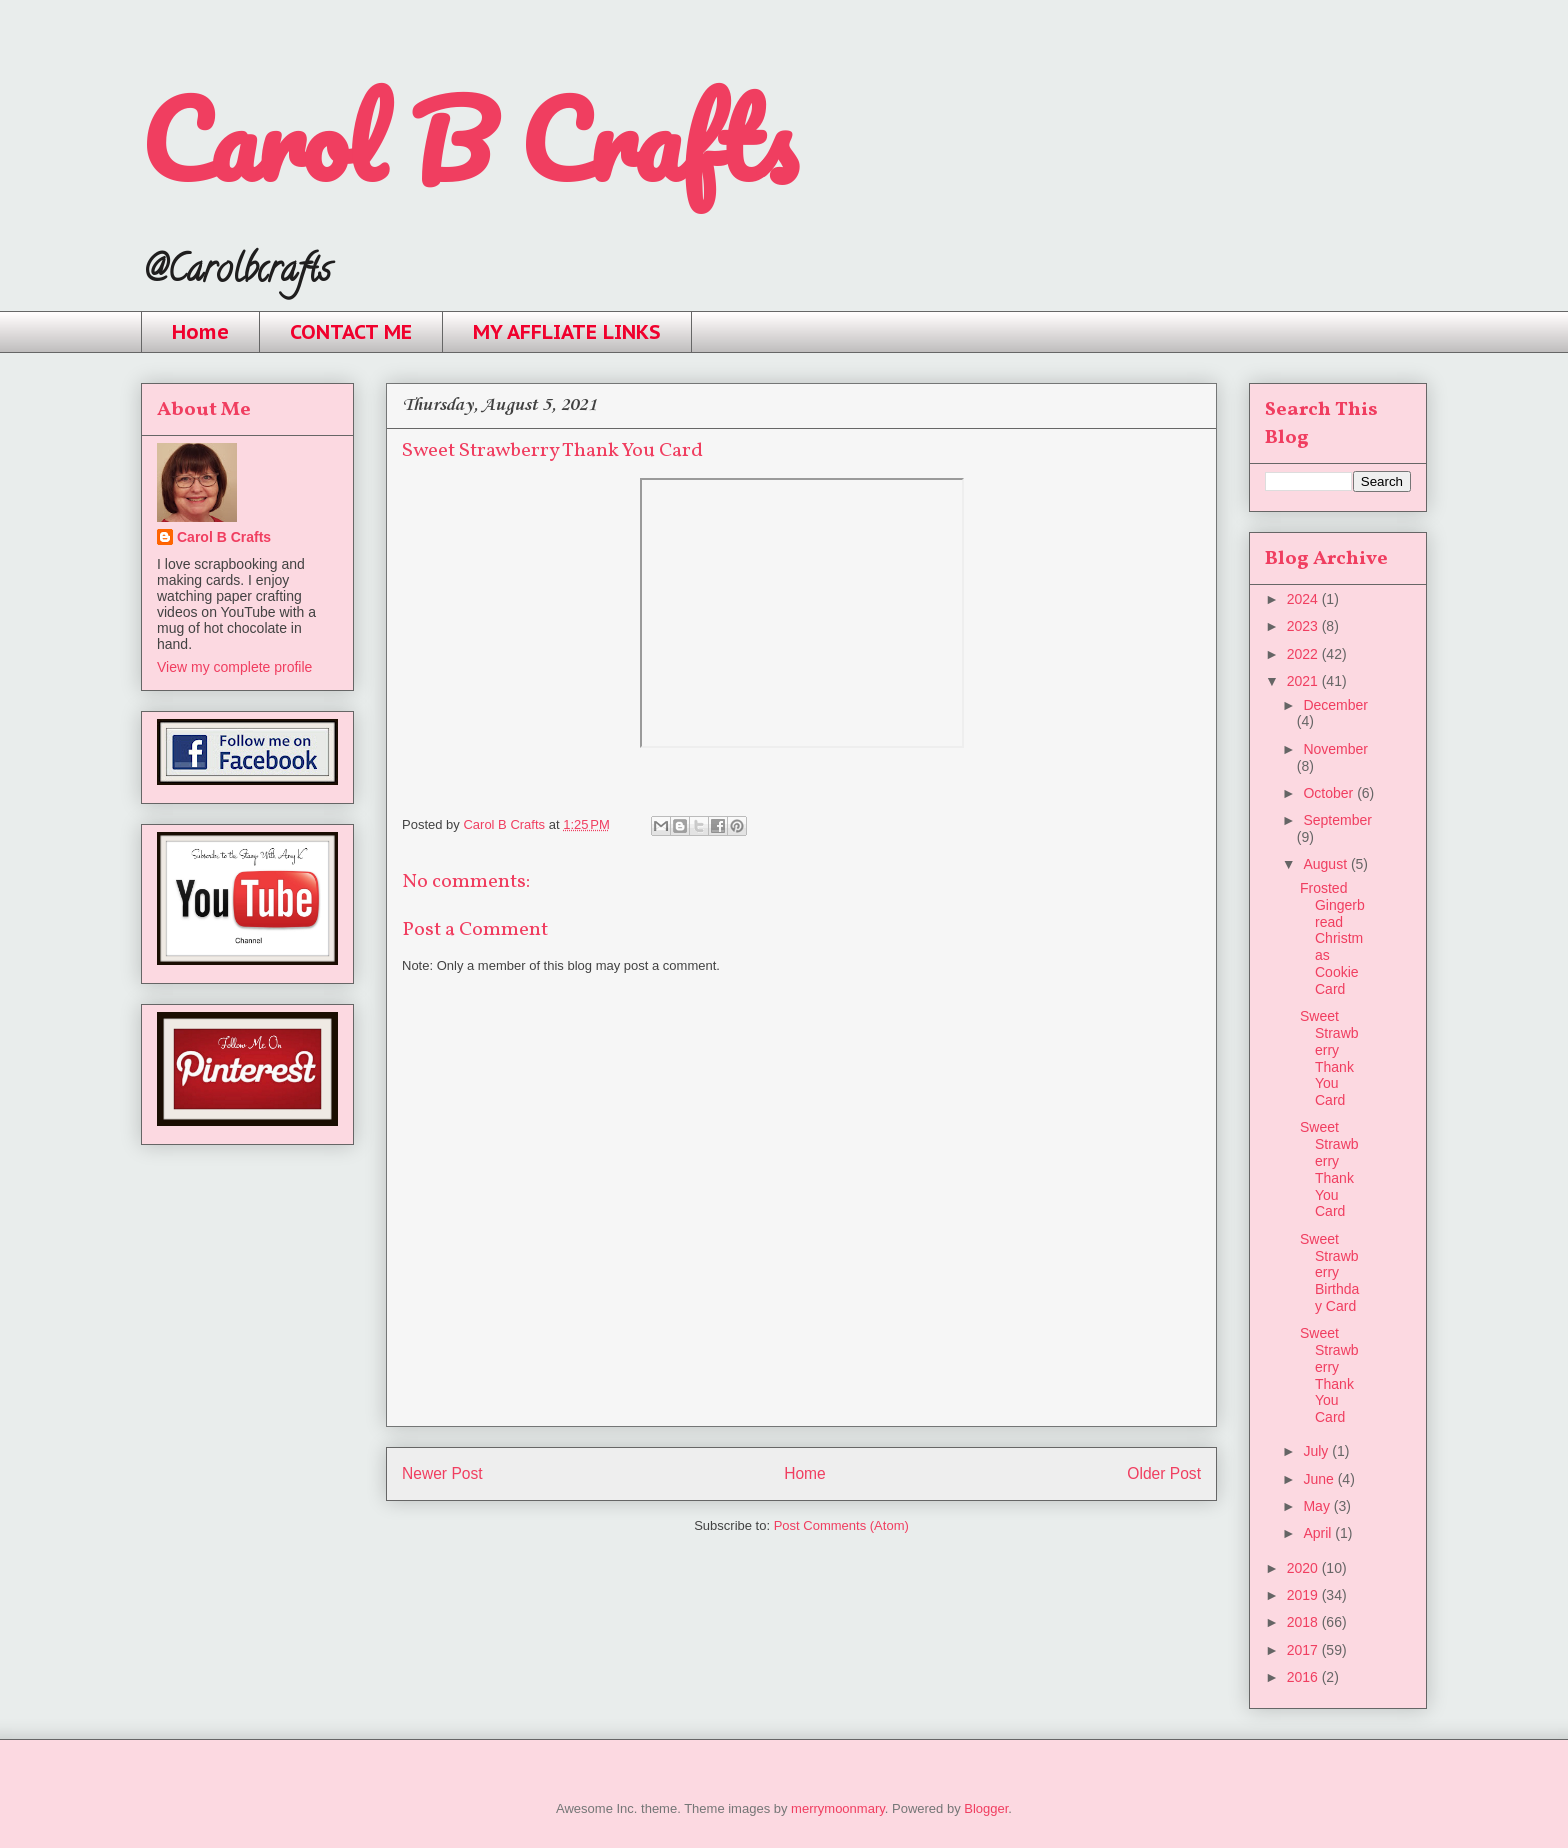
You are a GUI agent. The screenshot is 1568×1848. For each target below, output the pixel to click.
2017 (1304, 1650)
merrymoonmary (838, 1808)
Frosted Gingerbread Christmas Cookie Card (1332, 938)
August (1326, 864)
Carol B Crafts (468, 139)
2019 (1304, 1595)
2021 (1304, 681)
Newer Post (442, 1473)
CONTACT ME (351, 332)
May (1318, 1506)
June (1320, 1479)
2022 (1304, 654)
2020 (1304, 1568)
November (1335, 749)
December (1335, 705)
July (1317, 1451)
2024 (1304, 599)
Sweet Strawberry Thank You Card (1329, 1058)
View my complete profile (234, 667)
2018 (1304, 1622)
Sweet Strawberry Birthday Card (1329, 1272)
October (1330, 793)
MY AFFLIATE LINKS (567, 332)
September (1337, 820)
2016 (1304, 1677)
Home (200, 332)
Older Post (1164, 1473)
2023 (1304, 626)
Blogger (986, 1808)
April (1319, 1533)
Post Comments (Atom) (841, 1525)
